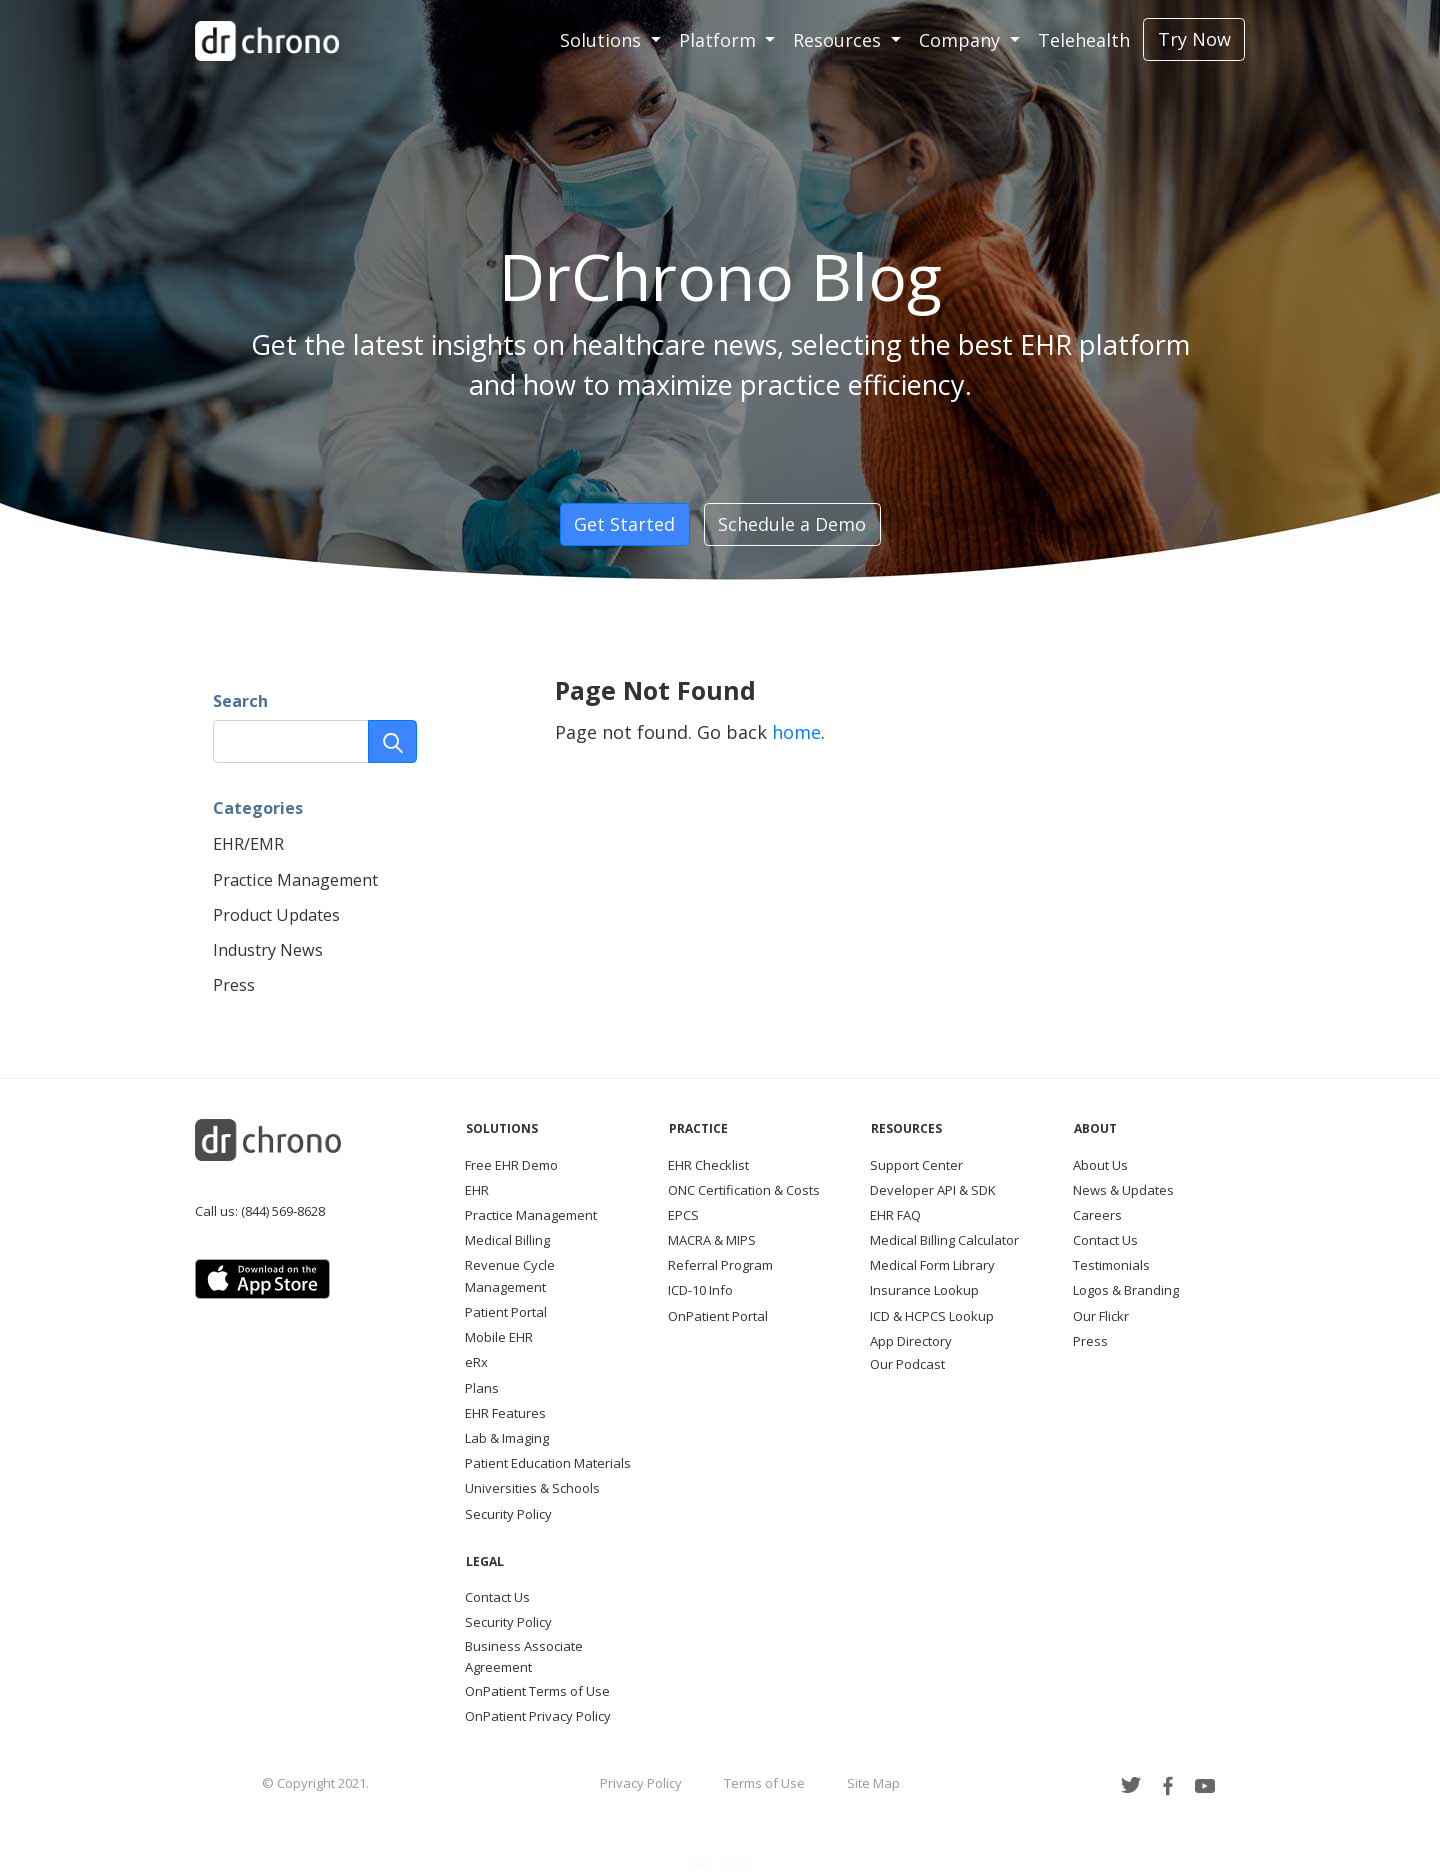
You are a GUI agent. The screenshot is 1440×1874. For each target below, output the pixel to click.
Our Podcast (907, 1364)
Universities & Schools (532, 1488)
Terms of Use (764, 1783)
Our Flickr (1101, 1316)
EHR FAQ (895, 1215)
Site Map (873, 1783)
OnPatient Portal (718, 1316)
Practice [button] (698, 1128)
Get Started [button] (624, 524)
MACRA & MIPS (712, 1240)
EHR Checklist (708, 1165)
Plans (482, 1388)
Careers (1097, 1215)
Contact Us (1105, 1240)
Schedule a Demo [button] (792, 524)
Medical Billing (507, 1240)
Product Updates (276, 915)
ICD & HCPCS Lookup (932, 1316)
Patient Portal (506, 1312)
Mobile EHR (499, 1337)
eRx (476, 1362)
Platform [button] (720, 40)
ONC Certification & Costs (744, 1190)
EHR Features (505, 1413)
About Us (1100, 1165)
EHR (477, 1190)
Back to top (720, 1863)
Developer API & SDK (933, 1190)
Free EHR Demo (511, 1165)
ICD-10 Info (700, 1290)
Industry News (268, 950)
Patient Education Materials (548, 1463)
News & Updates (1123, 1190)
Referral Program (720, 1265)
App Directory (911, 1341)
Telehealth (1084, 40)
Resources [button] (839, 40)
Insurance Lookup (924, 1290)
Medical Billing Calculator (944, 1240)
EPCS (683, 1215)
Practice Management (295, 880)
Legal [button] (485, 1561)
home (796, 732)
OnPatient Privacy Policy (538, 1716)
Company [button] (962, 40)
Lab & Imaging (507, 1438)
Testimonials (1111, 1265)
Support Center (916, 1165)
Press (234, 985)
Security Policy (508, 1514)
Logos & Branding (1126, 1290)
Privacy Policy (641, 1783)
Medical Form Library (932, 1265)
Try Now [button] (1194, 39)
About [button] (1095, 1128)
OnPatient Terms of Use (537, 1691)
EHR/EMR (248, 844)
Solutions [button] (603, 40)
